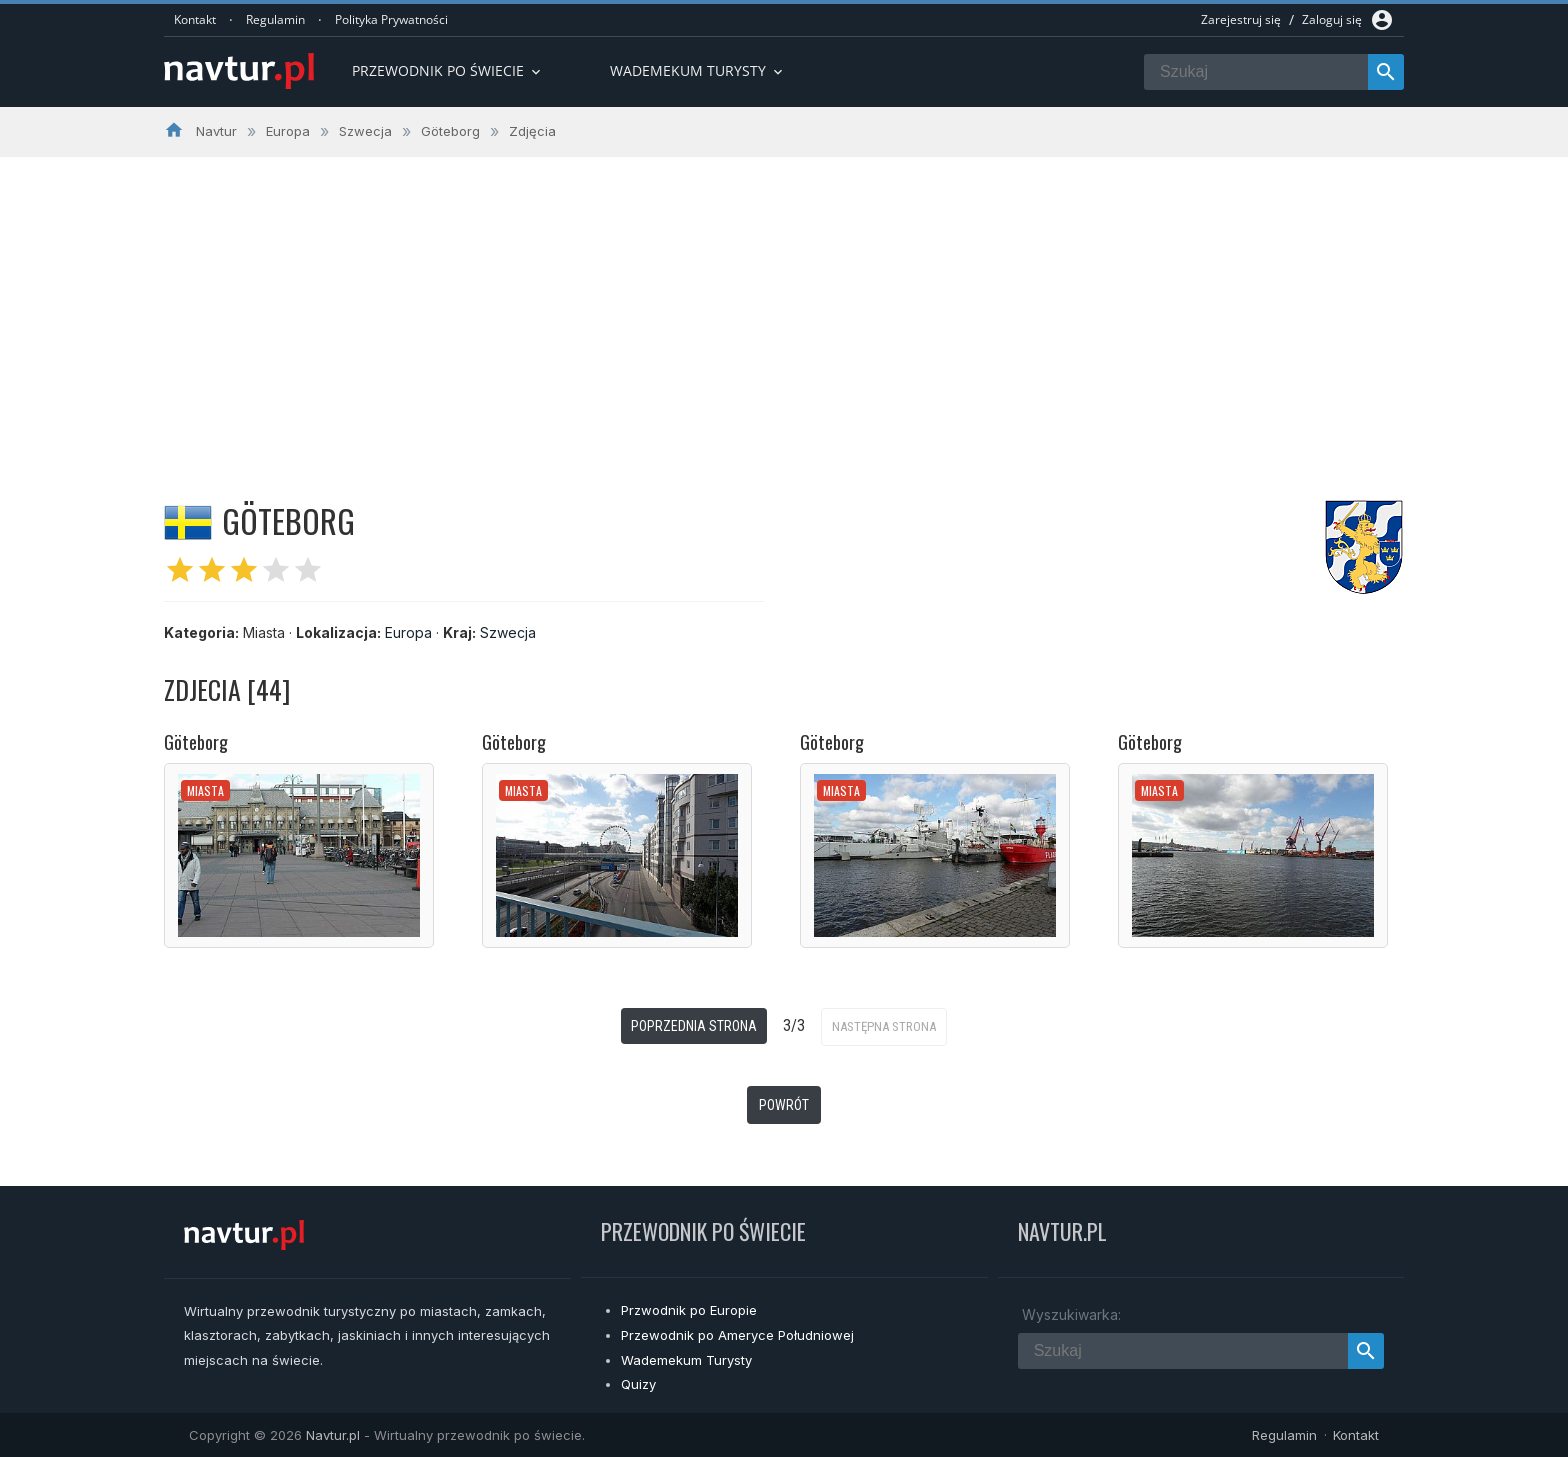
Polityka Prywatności (391, 19)
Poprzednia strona (694, 1026)
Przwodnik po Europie (689, 1310)
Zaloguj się (1332, 19)
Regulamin (275, 19)
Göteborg (196, 742)
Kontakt (195, 19)
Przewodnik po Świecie (448, 70)
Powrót (784, 1105)
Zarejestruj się (1241, 19)
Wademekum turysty (698, 70)
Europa (408, 632)
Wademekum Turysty (686, 1360)
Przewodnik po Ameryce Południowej (737, 1335)
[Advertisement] (784, 307)
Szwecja (508, 632)
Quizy (638, 1384)
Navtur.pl (333, 1435)
